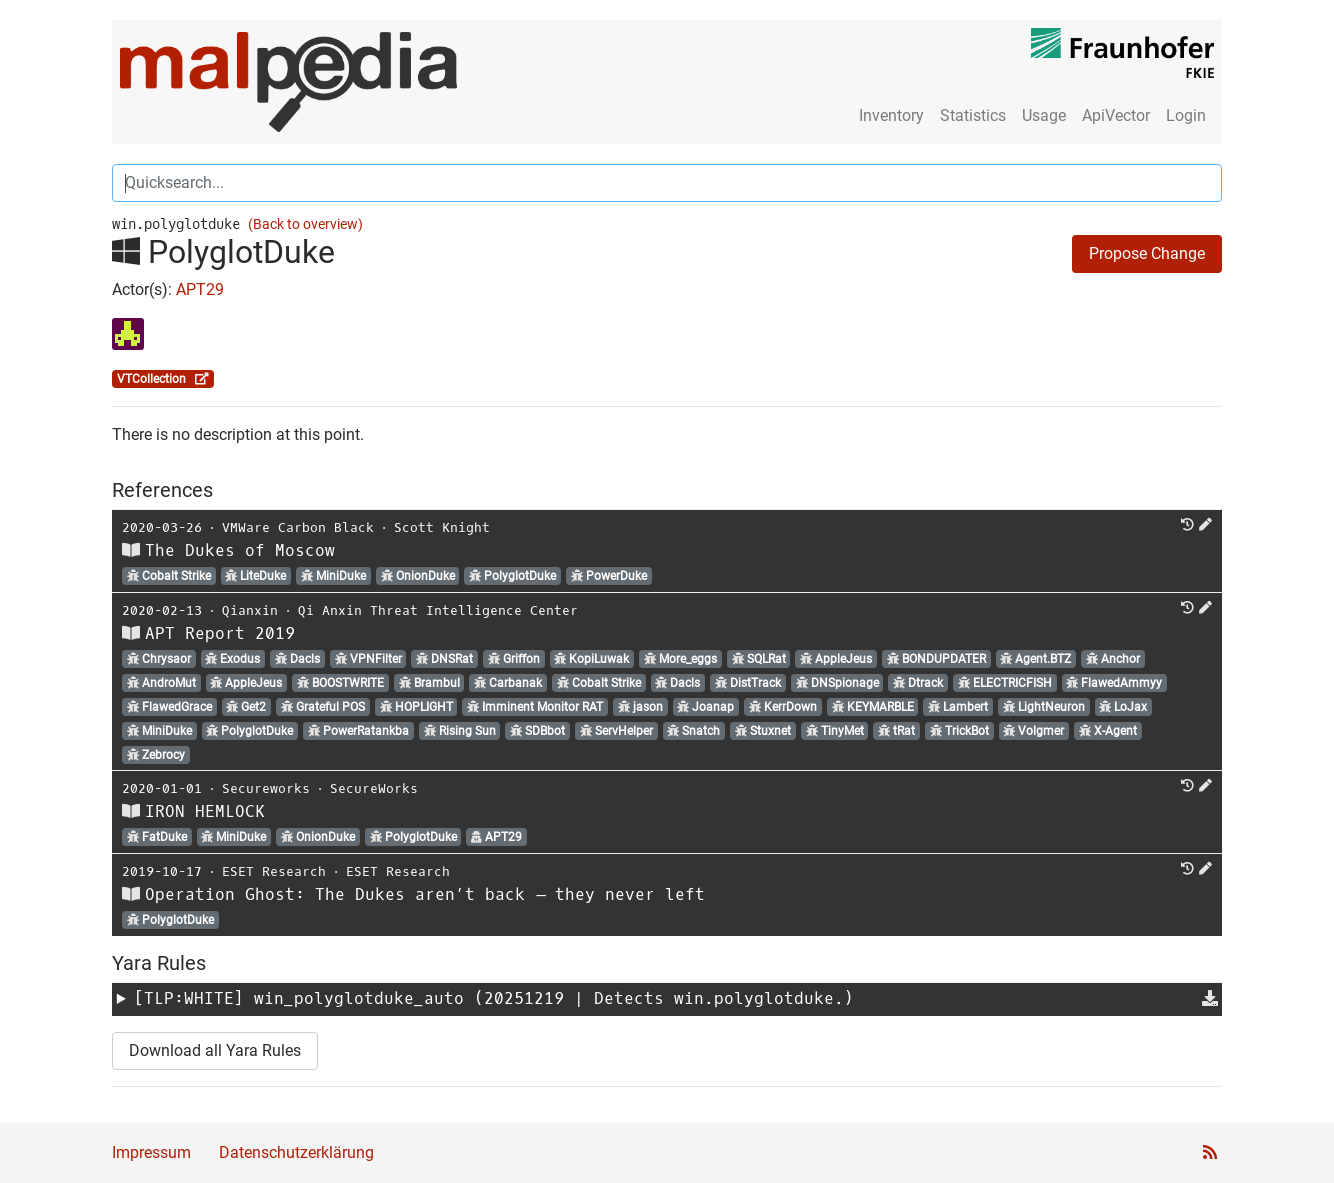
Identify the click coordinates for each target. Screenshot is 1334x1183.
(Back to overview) (305, 224)
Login (1186, 115)
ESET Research (274, 871)
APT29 (200, 289)
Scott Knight (442, 527)
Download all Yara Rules (215, 1050)
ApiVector (1116, 115)
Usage (1044, 115)
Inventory (891, 115)
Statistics (973, 115)
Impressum (151, 1152)
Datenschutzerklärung (296, 1152)
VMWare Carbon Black (298, 527)
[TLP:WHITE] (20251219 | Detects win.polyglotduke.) (494, 998)
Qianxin (250, 610)
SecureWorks (374, 788)
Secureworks (266, 788)
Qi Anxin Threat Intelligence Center (438, 610)
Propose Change (1147, 253)
